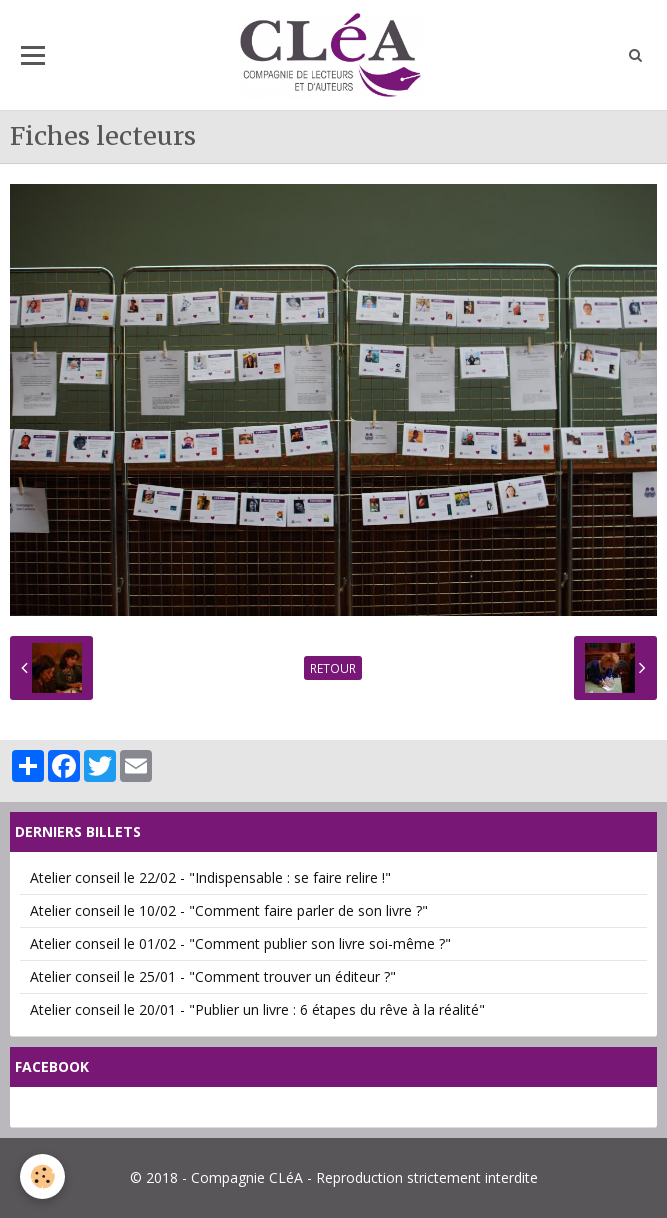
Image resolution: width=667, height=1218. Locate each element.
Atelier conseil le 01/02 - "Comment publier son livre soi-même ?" (240, 943)
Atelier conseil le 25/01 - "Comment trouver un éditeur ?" (213, 976)
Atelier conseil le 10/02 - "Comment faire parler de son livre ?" (229, 910)
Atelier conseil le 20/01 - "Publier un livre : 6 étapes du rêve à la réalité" (257, 1009)
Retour (333, 668)
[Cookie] (42, 1176)
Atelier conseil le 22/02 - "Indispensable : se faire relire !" (210, 877)
